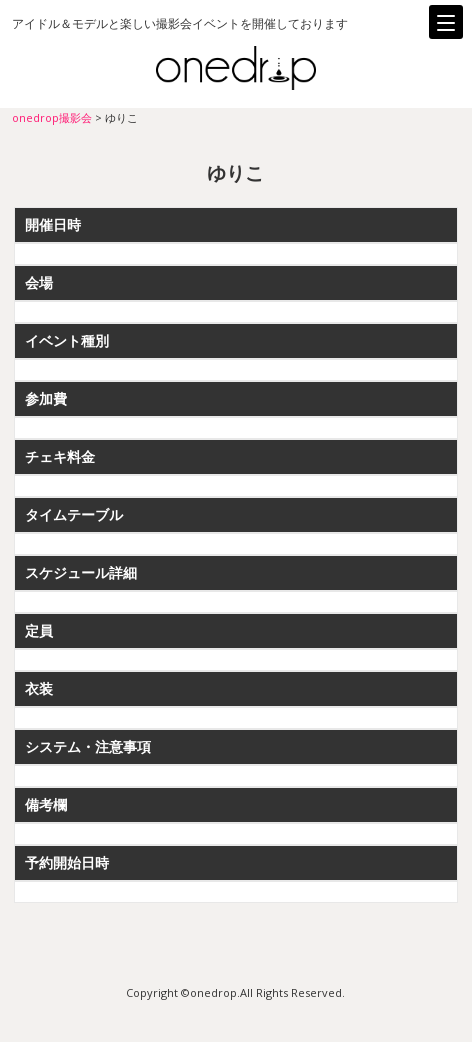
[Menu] (446, 22)
